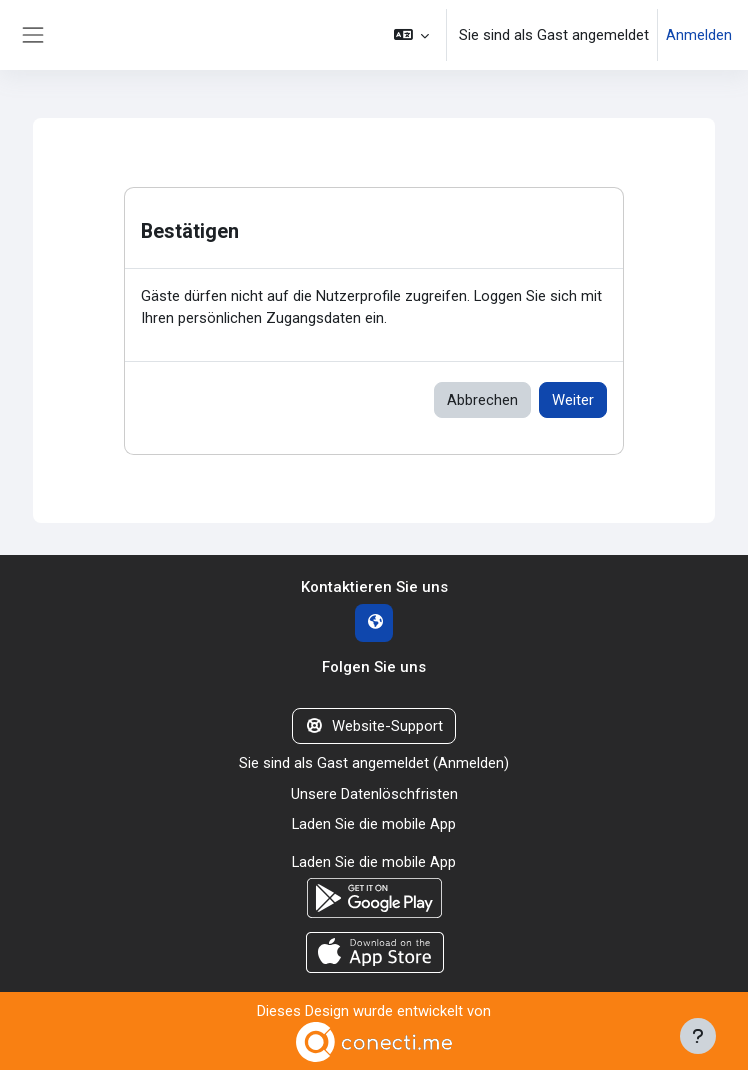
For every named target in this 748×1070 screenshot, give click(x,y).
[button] (411, 35)
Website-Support (373, 726)
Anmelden (699, 35)
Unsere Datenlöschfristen (374, 794)
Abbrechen (482, 400)
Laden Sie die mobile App (374, 824)
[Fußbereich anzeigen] (698, 1036)
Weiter (573, 400)
